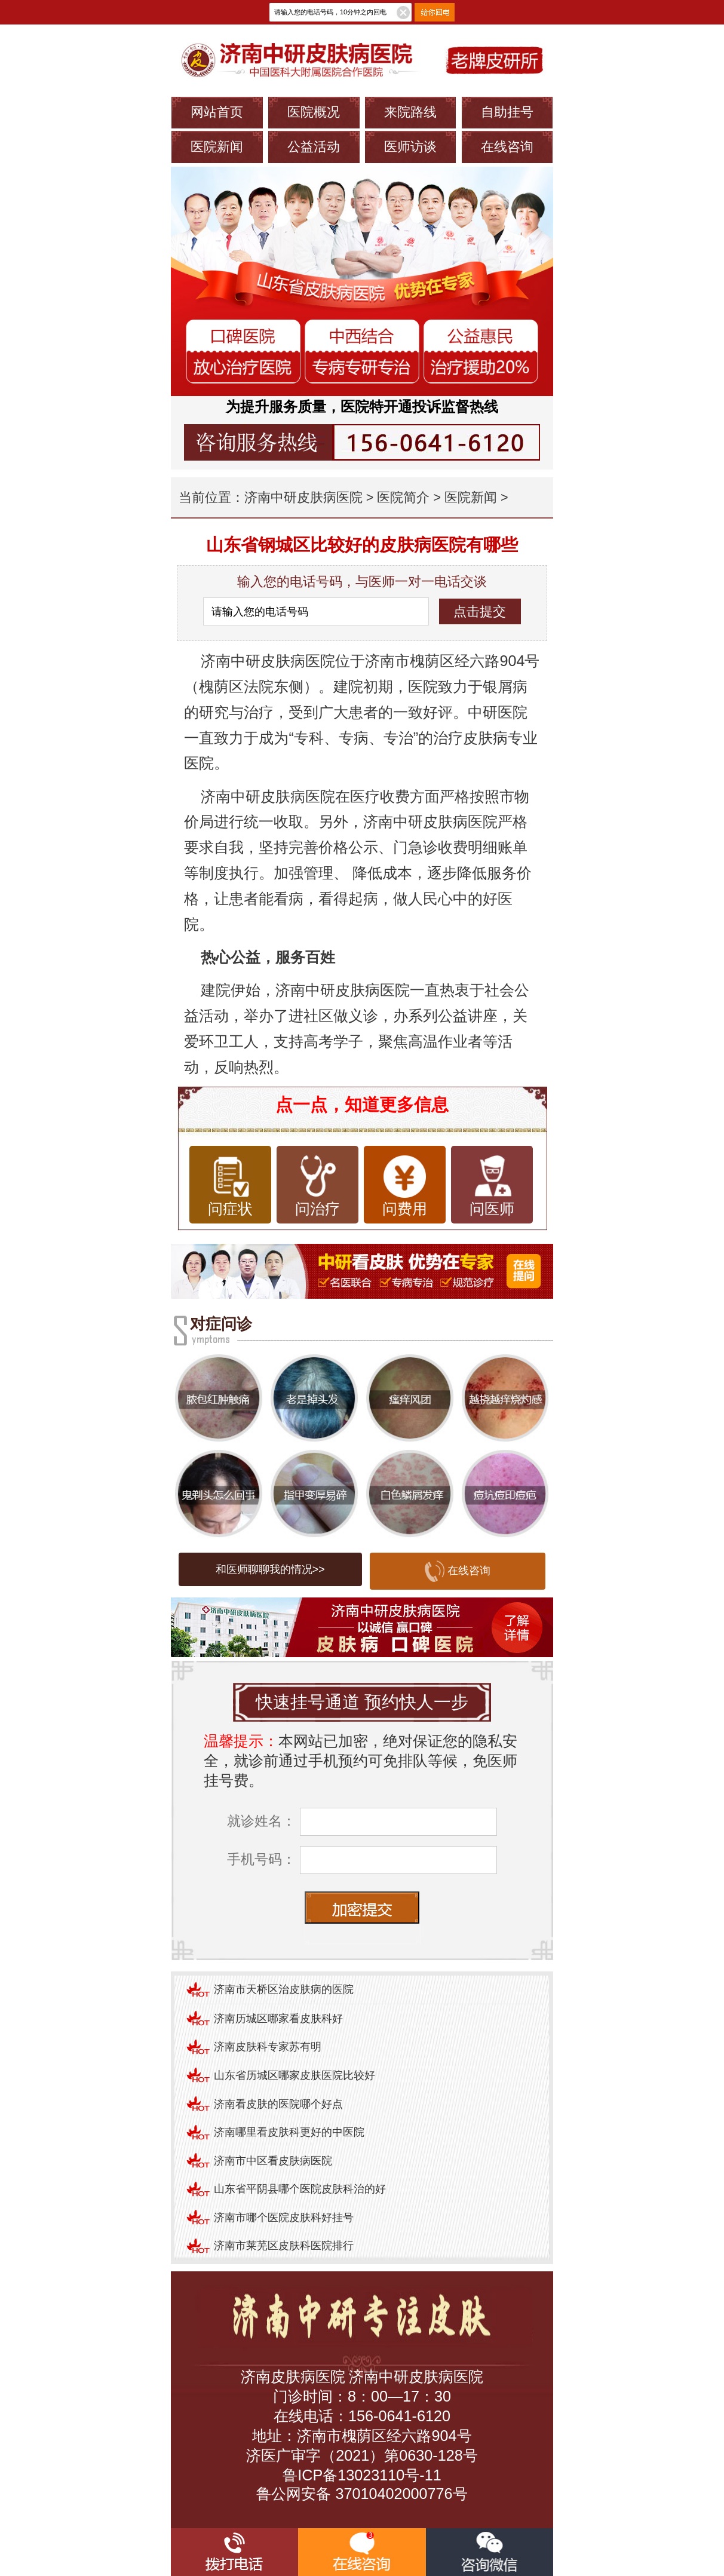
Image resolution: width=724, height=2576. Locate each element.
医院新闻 (217, 146)
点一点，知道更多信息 (362, 1104)
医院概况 (313, 112)
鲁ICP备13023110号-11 (362, 2475)
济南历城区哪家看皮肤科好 (278, 2019)
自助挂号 (507, 112)
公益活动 (313, 146)
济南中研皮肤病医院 (303, 497)
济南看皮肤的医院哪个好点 (278, 2104)
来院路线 (410, 112)
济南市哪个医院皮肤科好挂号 (284, 2218)
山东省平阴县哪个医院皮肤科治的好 (300, 2189)
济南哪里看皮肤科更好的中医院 (289, 2132)
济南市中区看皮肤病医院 (273, 2161)
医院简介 (403, 497)
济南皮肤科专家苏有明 (267, 2047)
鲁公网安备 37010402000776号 (361, 2493)
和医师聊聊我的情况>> (270, 1569)
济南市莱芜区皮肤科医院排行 (284, 2246)
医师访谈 (410, 146)
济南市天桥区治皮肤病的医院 (284, 1989)
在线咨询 (507, 146)
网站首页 (217, 112)
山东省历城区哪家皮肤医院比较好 (294, 2075)
